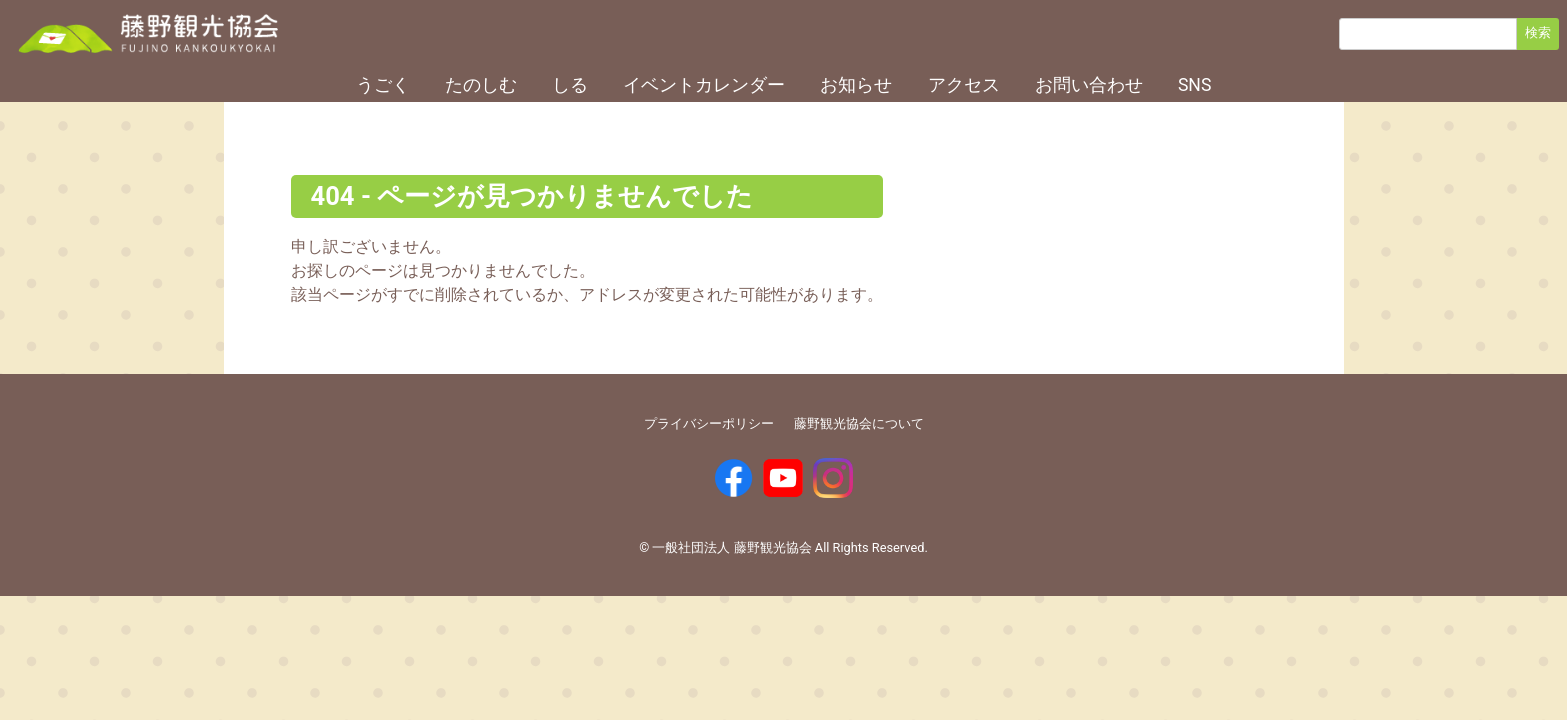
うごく (383, 85)
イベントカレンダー (704, 85)
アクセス (964, 85)
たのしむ (481, 85)
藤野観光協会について (859, 423)
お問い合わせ (1089, 85)
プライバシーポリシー (709, 423)
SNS (1194, 85)
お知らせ (856, 85)
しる (570, 85)
